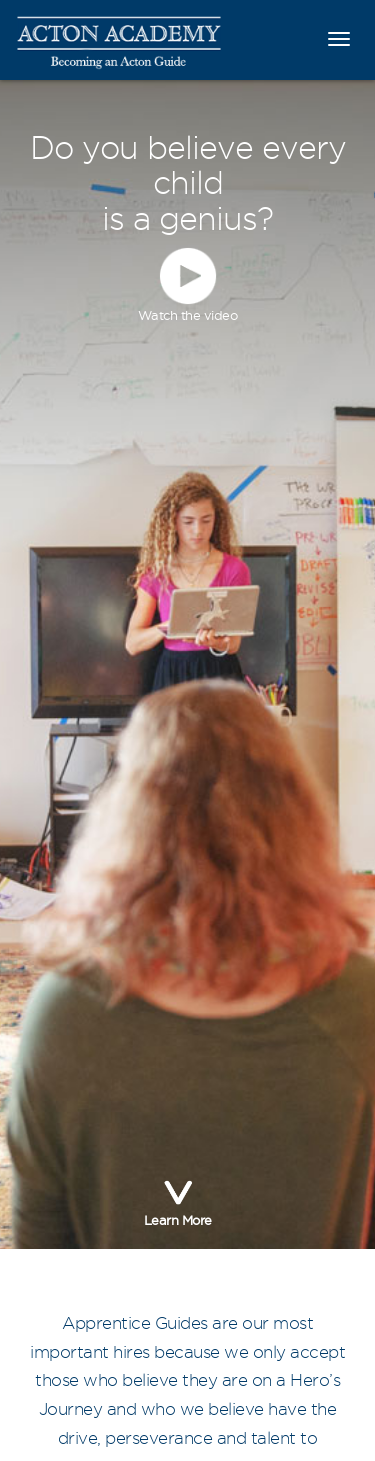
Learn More (178, 1199)
